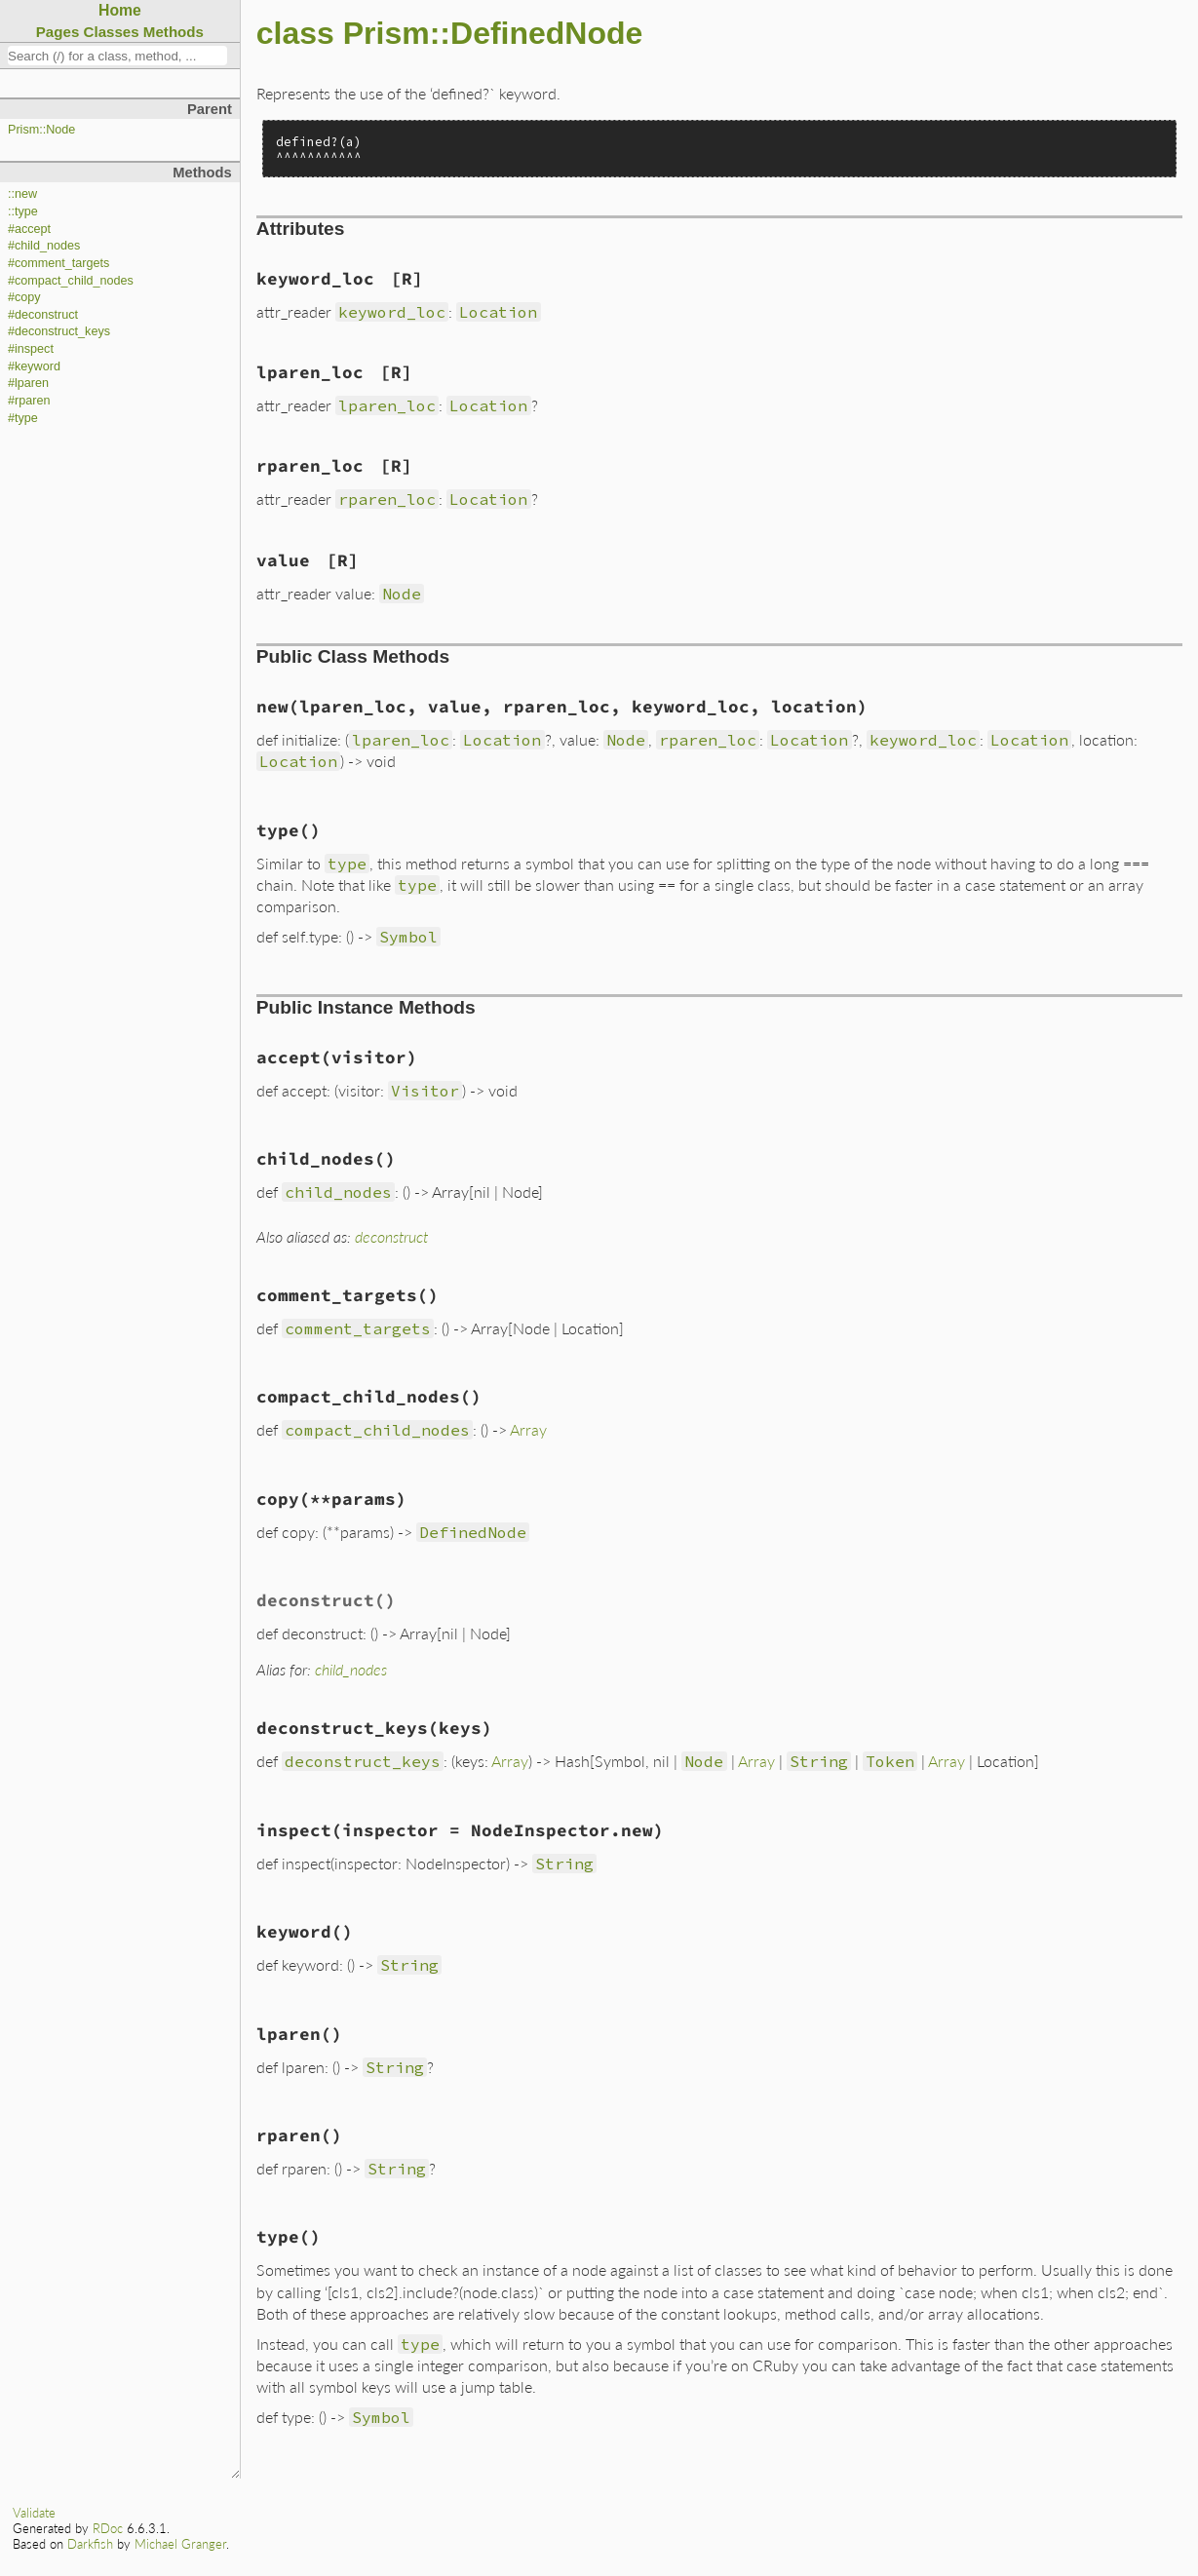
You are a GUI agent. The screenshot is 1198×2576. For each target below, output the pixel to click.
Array (528, 1429)
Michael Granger (180, 2544)
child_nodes (351, 1669)
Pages (58, 31)
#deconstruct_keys (59, 331)
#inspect (31, 349)
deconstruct (391, 1236)
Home (119, 10)
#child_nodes (44, 245)
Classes (111, 31)
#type (23, 418)
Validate (34, 2512)
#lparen (28, 383)
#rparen (29, 400)
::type (23, 211)
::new (22, 194)
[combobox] (117, 55)
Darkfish (90, 2544)
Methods (173, 31)
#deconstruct (43, 315)
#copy (24, 297)
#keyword (34, 366)
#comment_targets (58, 263)
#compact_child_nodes (71, 281)
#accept (29, 229)
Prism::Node (41, 129)
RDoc (108, 2528)
